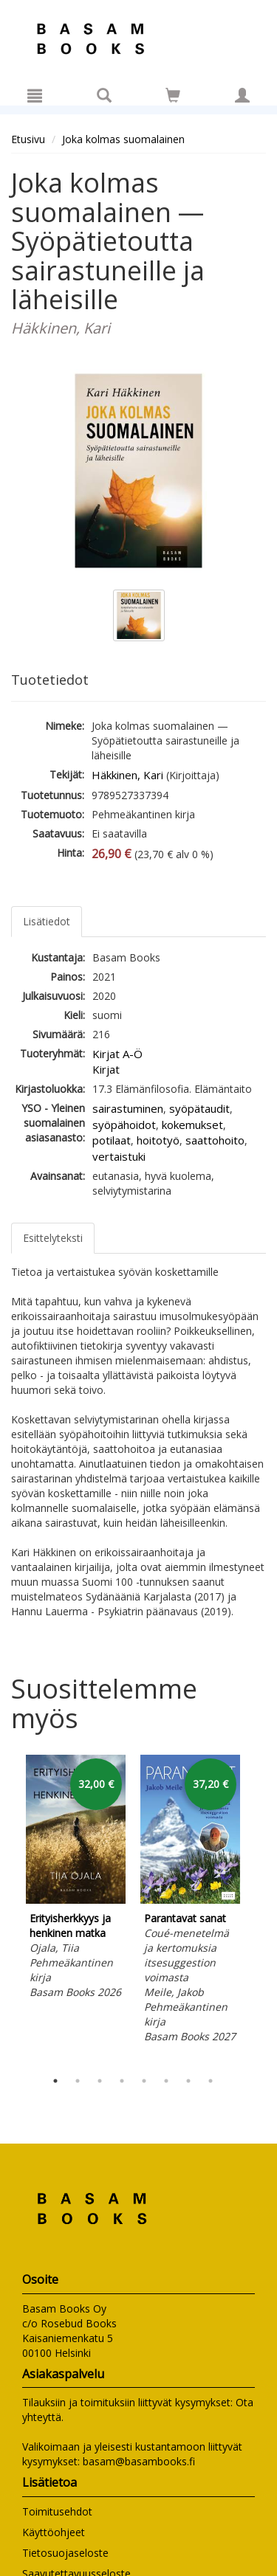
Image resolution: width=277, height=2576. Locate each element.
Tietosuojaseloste (65, 2553)
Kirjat (106, 1069)
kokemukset (192, 1124)
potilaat (111, 1140)
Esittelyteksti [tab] (53, 1238)
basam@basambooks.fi (139, 2461)
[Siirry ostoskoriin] (172, 95)
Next (258, 1909)
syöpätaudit (199, 1108)
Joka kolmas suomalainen (123, 139)
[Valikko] (34, 95)
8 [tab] (210, 2080)
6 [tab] (166, 2080)
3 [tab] (99, 2080)
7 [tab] (188, 2080)
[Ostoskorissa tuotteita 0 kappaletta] (172, 98)
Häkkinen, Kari (127, 774)
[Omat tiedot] (242, 95)
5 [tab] (144, 2080)
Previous (7, 1909)
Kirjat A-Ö (117, 1053)
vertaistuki (119, 1156)
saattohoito (214, 1140)
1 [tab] (55, 2080)
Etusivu (28, 139)
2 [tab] (77, 2080)
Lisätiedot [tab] (46, 921)
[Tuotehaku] (104, 95)
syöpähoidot (124, 1124)
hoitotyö (158, 1140)
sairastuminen (127, 1108)
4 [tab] (121, 2080)
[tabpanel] (75, 1878)
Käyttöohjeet (53, 2532)
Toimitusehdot (57, 2511)
